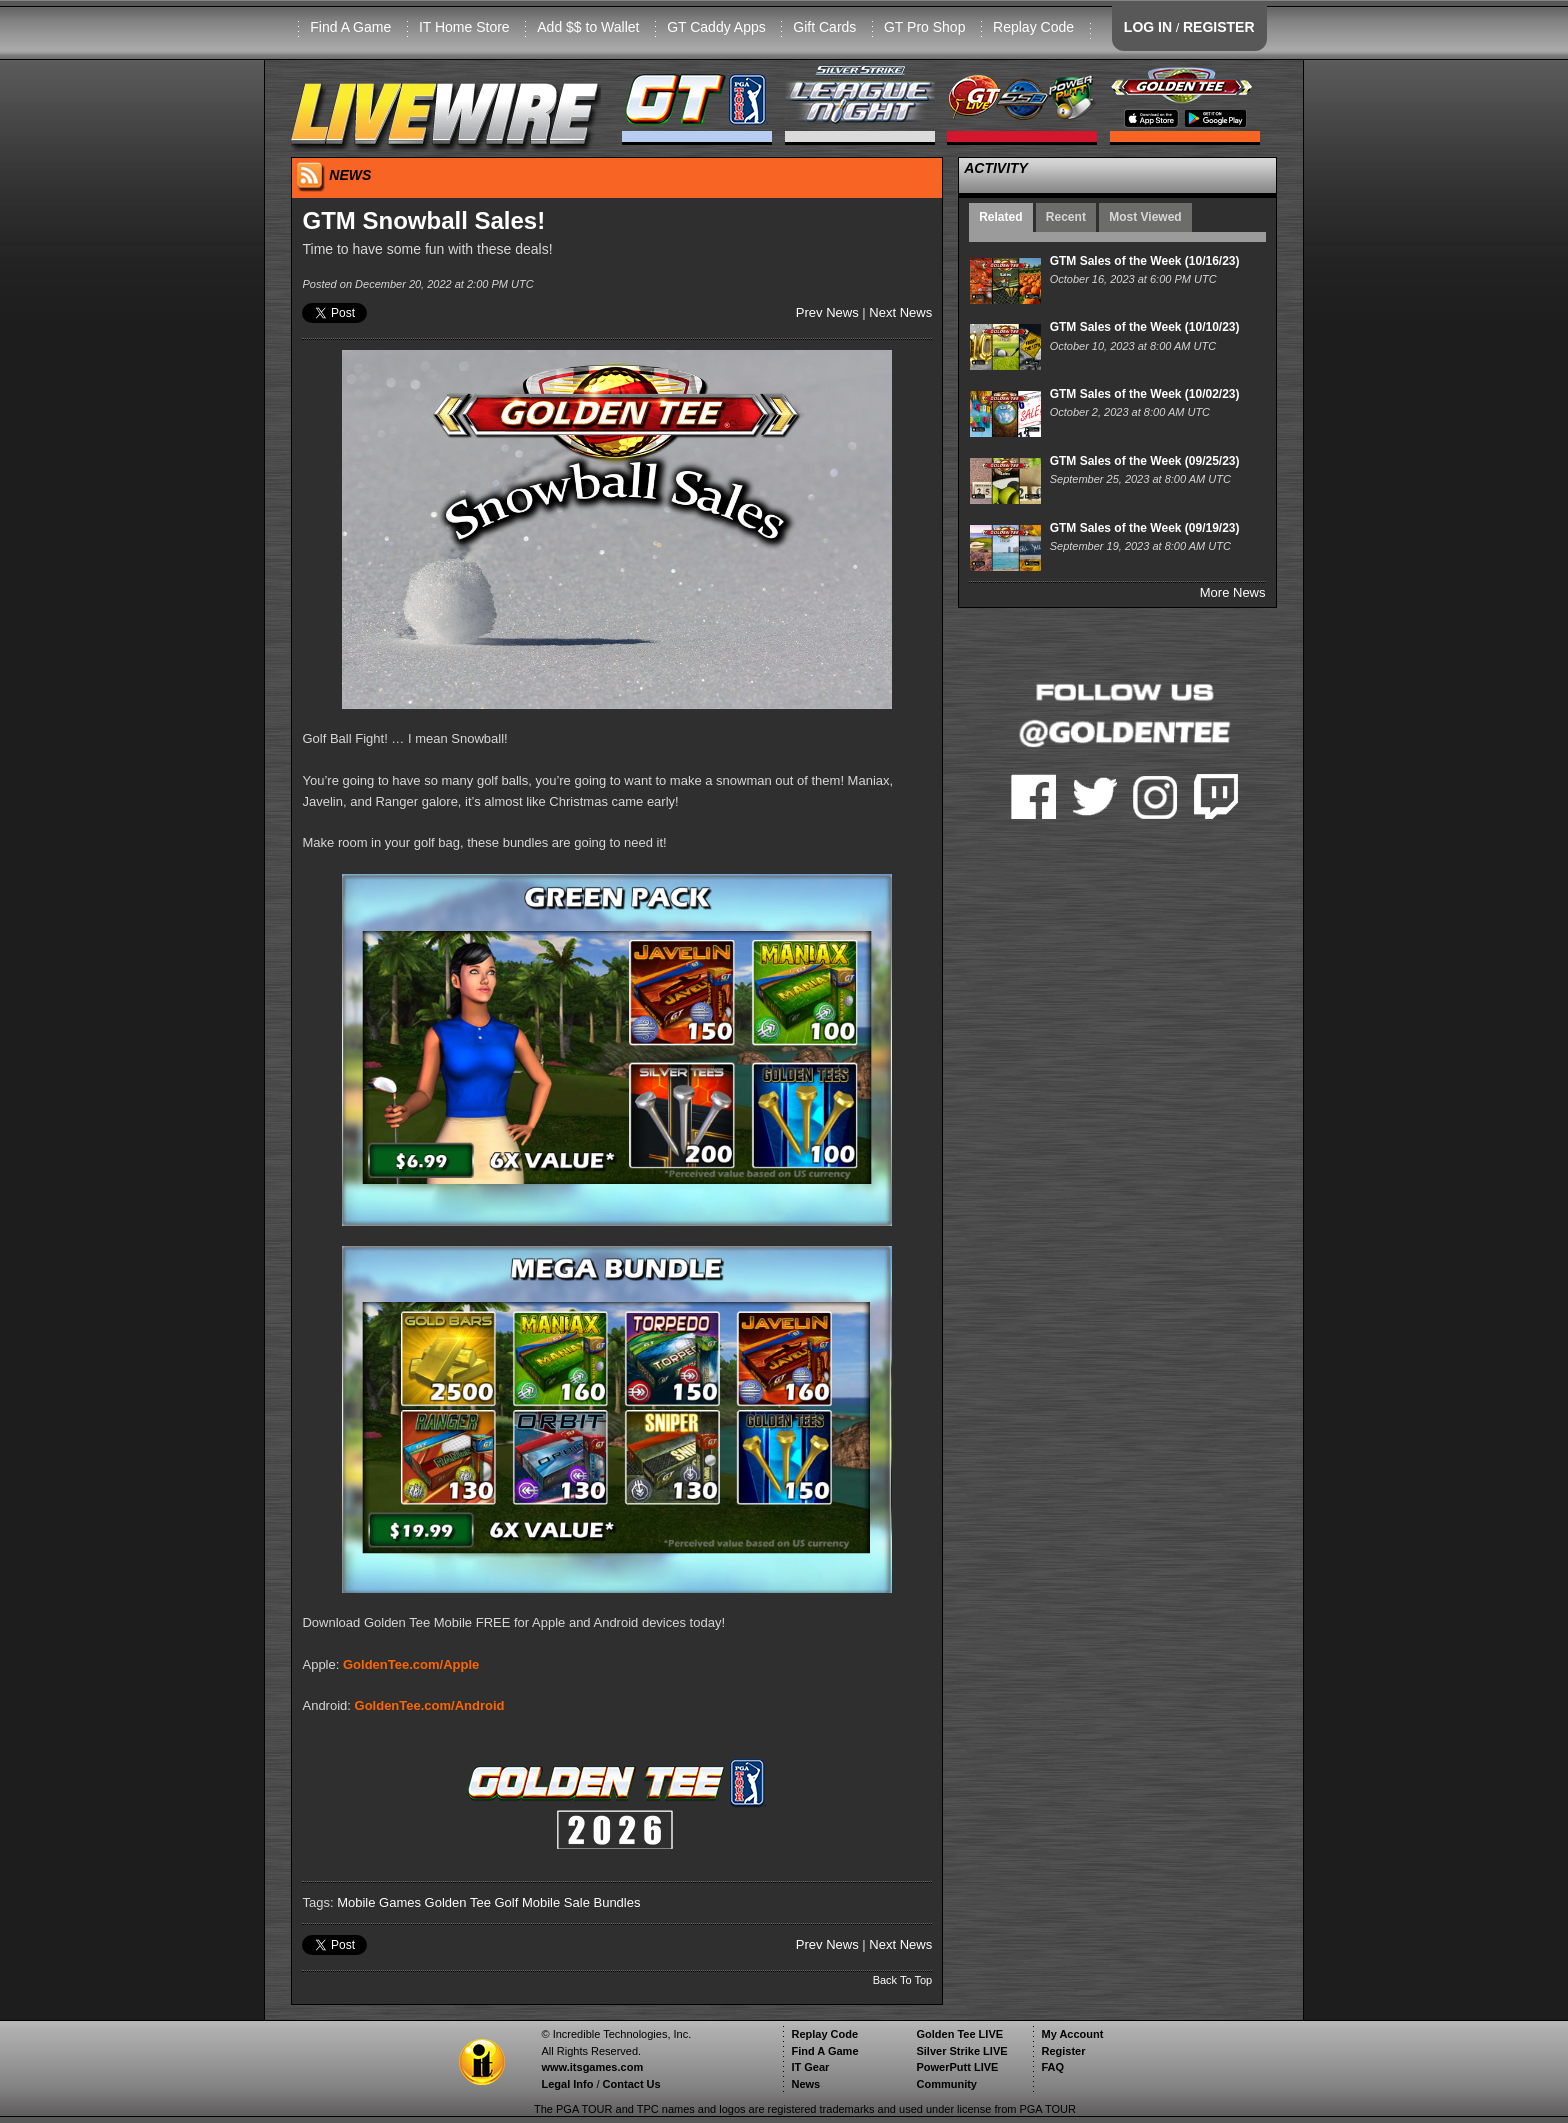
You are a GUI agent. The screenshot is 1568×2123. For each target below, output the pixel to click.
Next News (900, 312)
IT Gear (810, 2067)
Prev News (827, 312)
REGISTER (1219, 27)
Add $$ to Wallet (588, 27)
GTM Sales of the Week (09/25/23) (1145, 461)
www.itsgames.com (592, 2067)
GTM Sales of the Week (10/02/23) (1145, 394)
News (805, 2084)
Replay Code (1033, 27)
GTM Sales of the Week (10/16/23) (1145, 261)
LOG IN (1148, 27)
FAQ (1052, 2067)
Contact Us (632, 2084)
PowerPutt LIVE (957, 2067)
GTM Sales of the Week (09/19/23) (1145, 528)
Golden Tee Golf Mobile (493, 1902)
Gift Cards (824, 27)
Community (946, 2084)
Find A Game (350, 27)
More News (1233, 592)
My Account (1072, 2034)
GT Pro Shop (924, 27)
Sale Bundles (602, 1902)
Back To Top (903, 1980)
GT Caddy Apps (716, 27)
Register (1063, 2051)
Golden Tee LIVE (959, 2034)
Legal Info (567, 2084)
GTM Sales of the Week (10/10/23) (1145, 327)
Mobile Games (379, 1902)
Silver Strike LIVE (961, 2051)
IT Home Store (464, 27)
